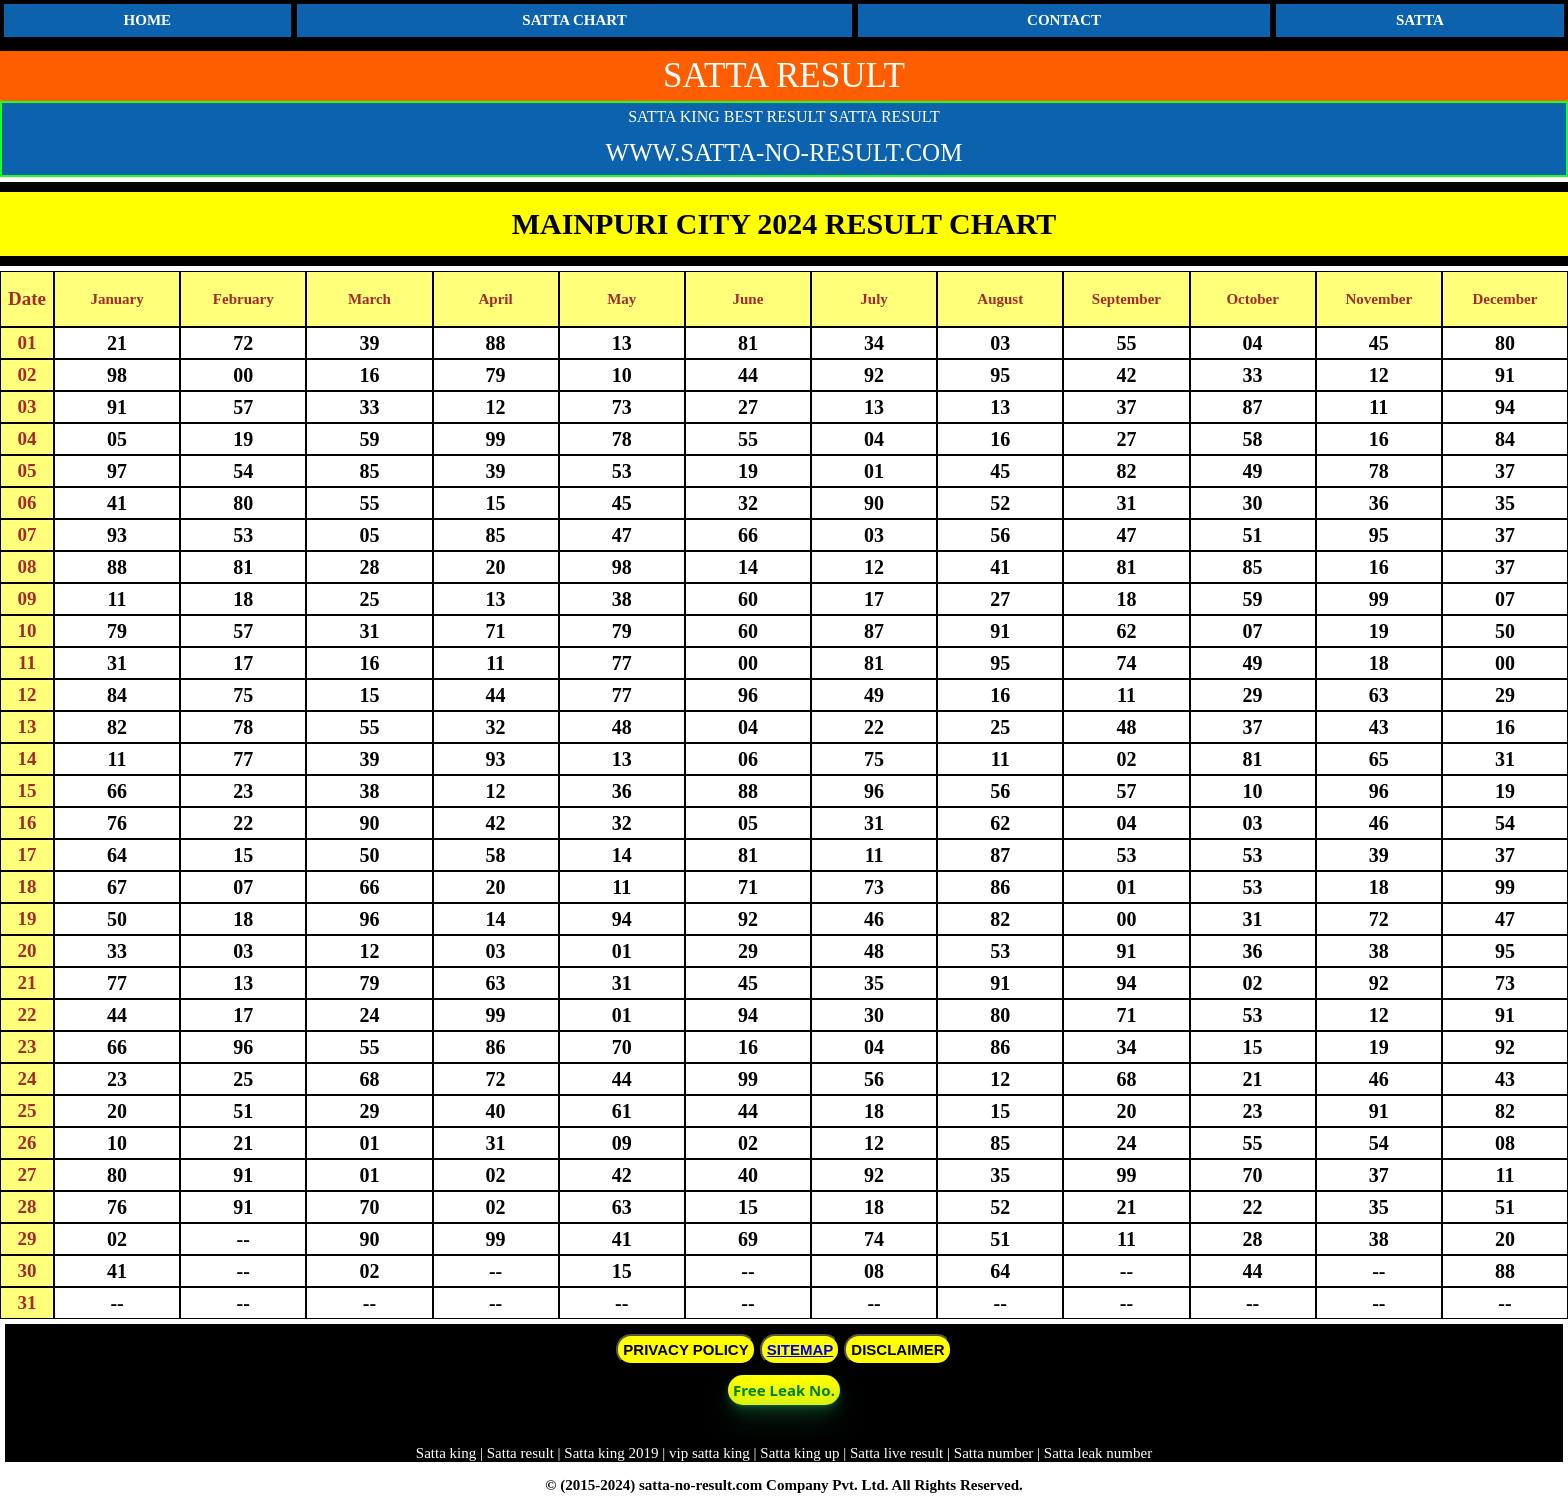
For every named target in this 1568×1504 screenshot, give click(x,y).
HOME (148, 20)
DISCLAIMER (897, 1349)
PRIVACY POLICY (685, 1349)
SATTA (1420, 20)
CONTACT (1064, 20)
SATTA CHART (574, 20)
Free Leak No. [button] (784, 1390)
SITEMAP (800, 1349)
